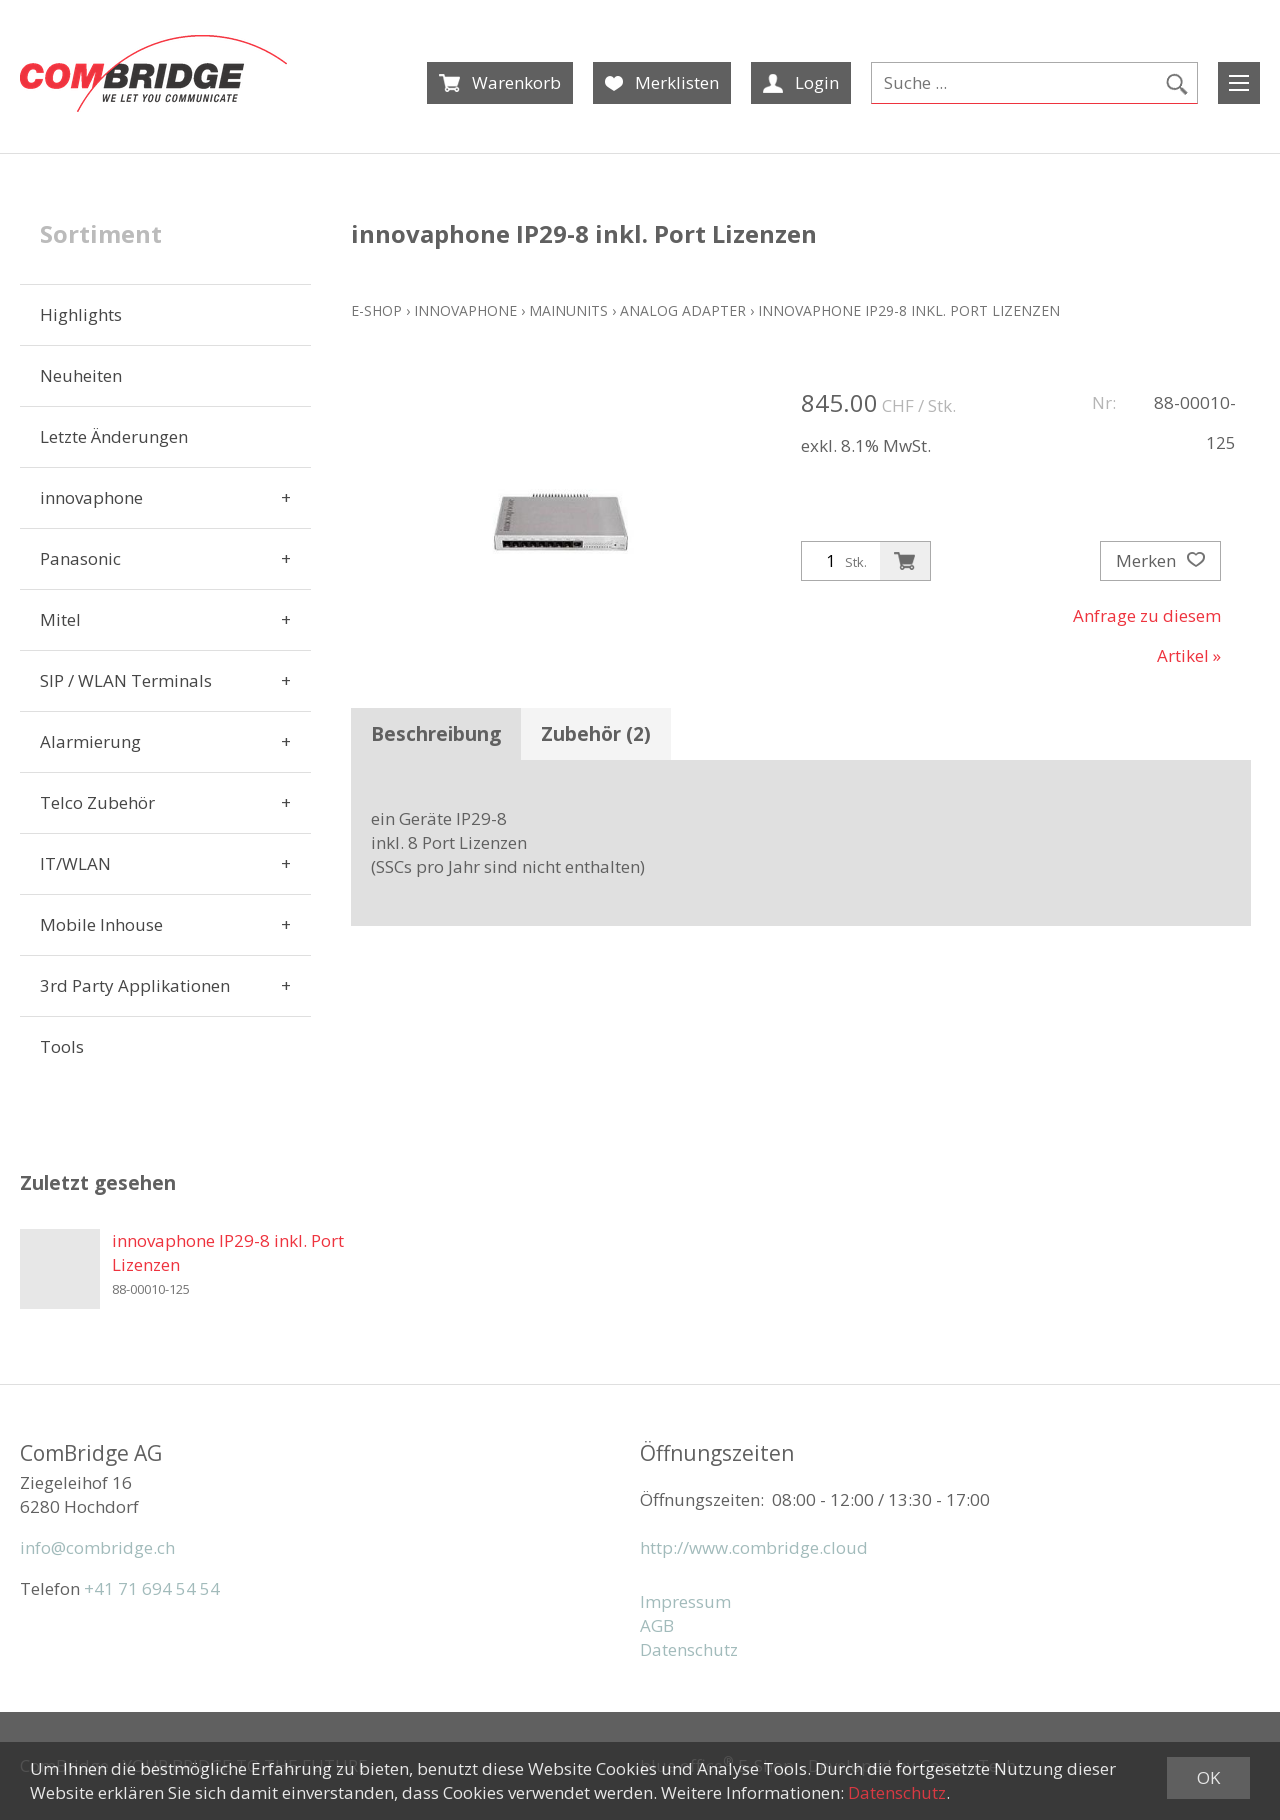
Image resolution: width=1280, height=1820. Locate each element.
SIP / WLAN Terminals (126, 680)
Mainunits (568, 310)
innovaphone (91, 497)
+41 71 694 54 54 (152, 1588)
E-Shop (376, 310)
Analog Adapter (683, 310)
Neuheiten (81, 375)
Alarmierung (90, 741)
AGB (657, 1625)
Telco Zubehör (97, 802)
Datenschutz (689, 1649)
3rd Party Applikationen (135, 985)
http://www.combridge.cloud (754, 1547)
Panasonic (80, 558)
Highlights (81, 314)
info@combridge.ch (97, 1547)
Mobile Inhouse (101, 924)
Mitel (60, 619)
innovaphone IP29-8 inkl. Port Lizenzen (909, 310)
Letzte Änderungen (114, 436)
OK (1208, 1777)
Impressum (685, 1601)
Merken (1160, 561)
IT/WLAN (75, 863)
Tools (62, 1046)
